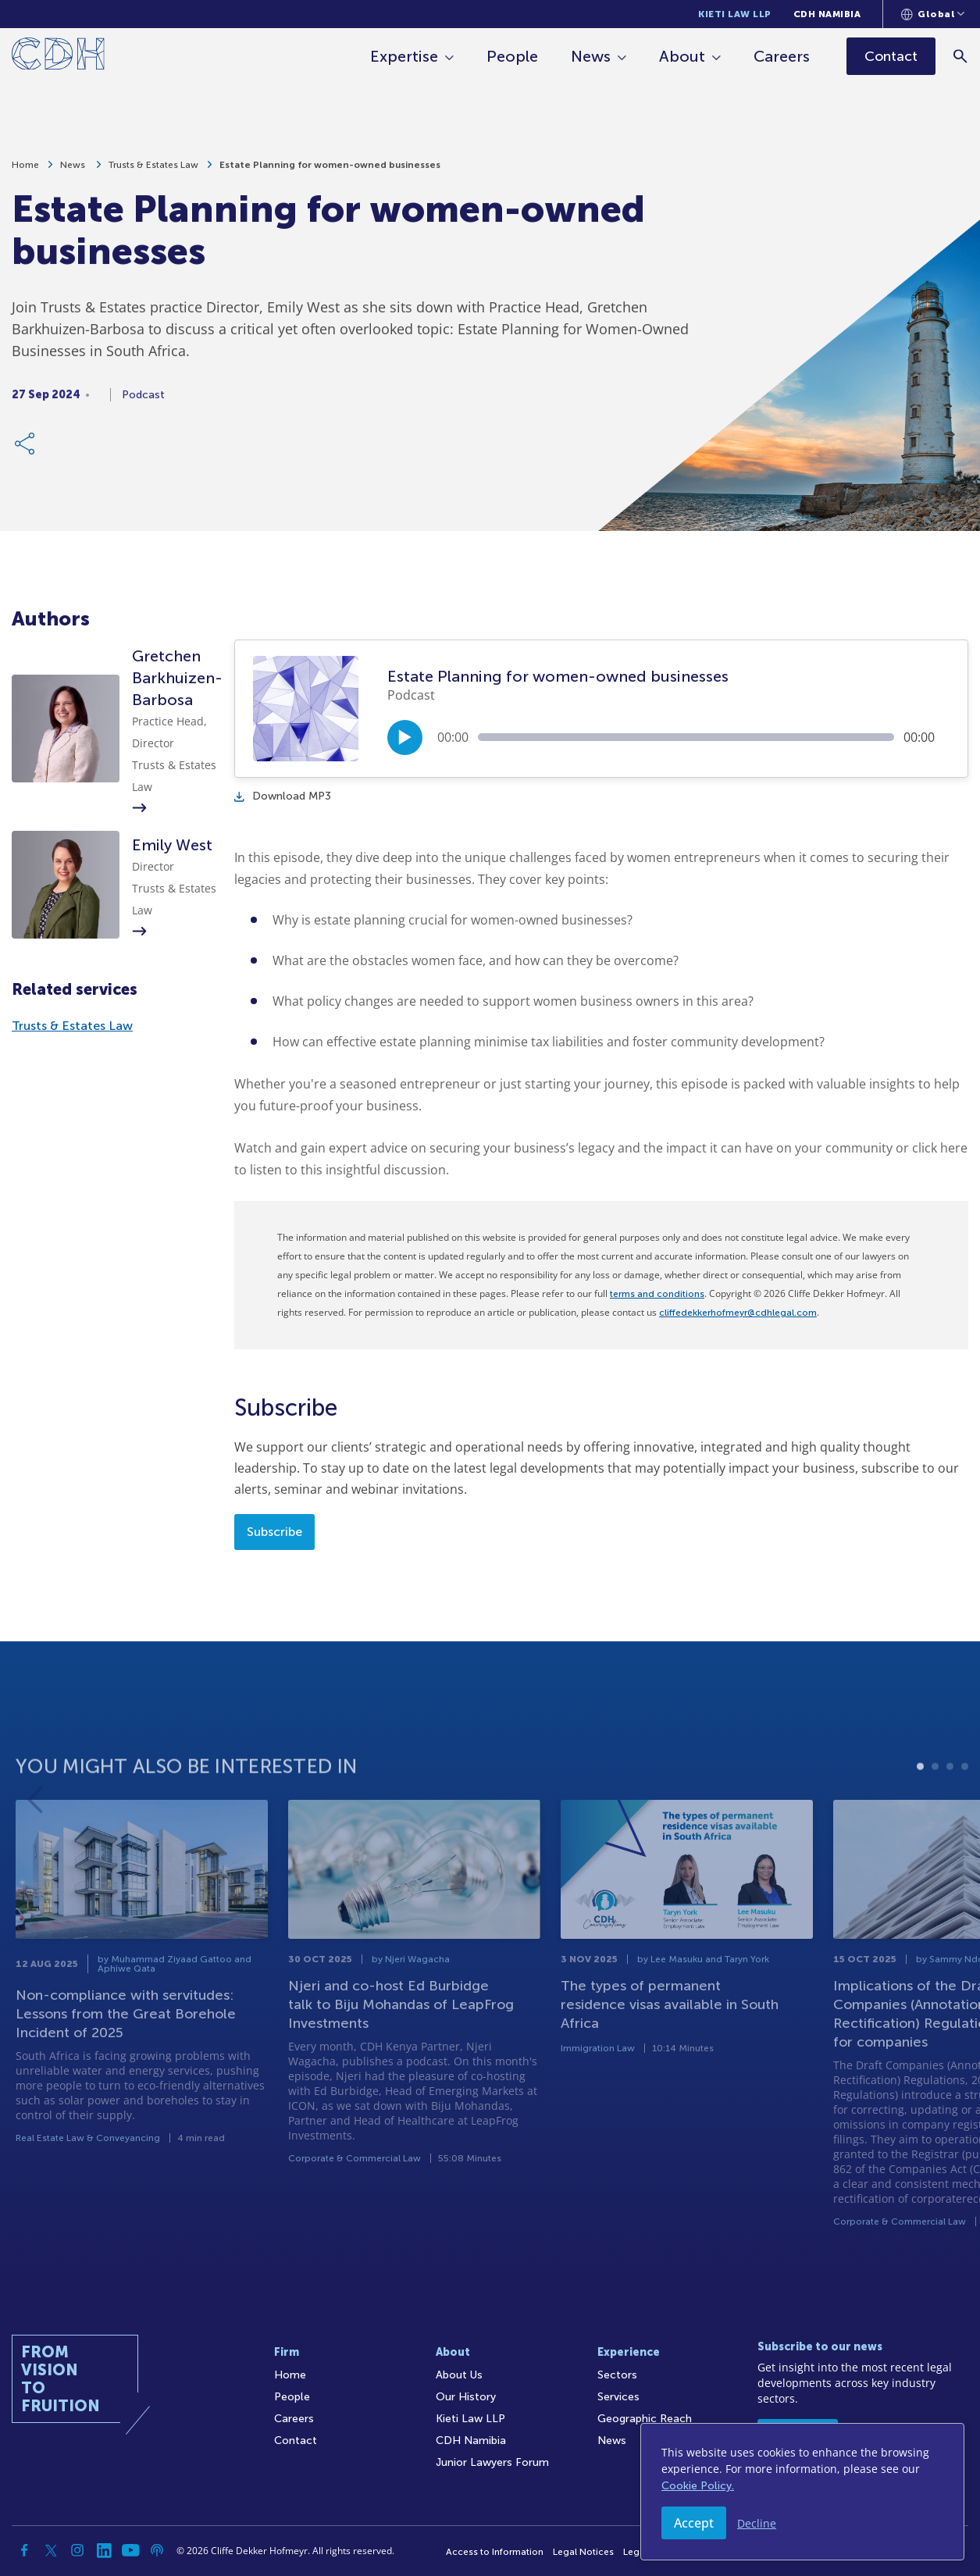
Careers (782, 56)
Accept (694, 2522)
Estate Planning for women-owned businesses (329, 172)
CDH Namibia (827, 14)
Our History (466, 2396)
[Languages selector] (932, 14)
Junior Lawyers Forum (492, 2462)
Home (25, 172)
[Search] (961, 55)
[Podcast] (156, 2550)
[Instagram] (77, 2550)
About (682, 56)
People (512, 56)
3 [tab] (949, 1817)
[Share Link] (26, 451)
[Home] (58, 56)
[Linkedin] (103, 2550)
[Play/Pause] (404, 737)
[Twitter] (50, 2550)
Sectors (617, 2375)
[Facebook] (24, 2550)
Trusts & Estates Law (153, 172)
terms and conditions (657, 1293)
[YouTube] (130, 2550)
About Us (459, 2375)
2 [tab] (935, 1817)
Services (618, 2396)
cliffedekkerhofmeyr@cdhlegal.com (738, 1312)
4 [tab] (964, 1817)
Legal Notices (583, 2551)
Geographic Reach (644, 2418)
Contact (295, 2440)
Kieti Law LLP (735, 14)
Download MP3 (282, 796)
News (591, 56)
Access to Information (494, 2551)
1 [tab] (920, 1817)
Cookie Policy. (697, 2485)
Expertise (404, 56)
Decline (756, 2523)
